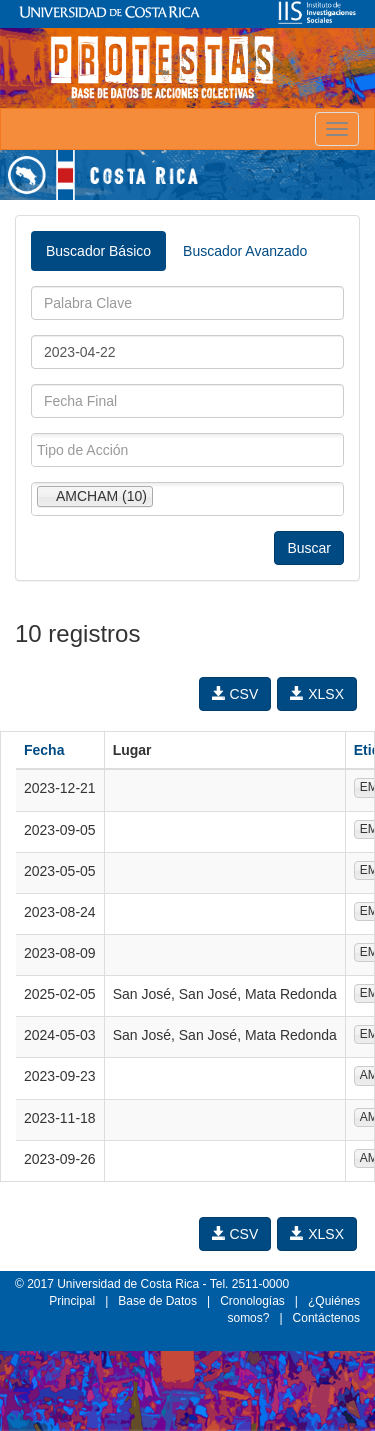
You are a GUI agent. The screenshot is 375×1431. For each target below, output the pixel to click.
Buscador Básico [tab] (98, 251)
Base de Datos (157, 1301)
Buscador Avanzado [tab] (245, 251)
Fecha (44, 750)
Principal (72, 1301)
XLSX (317, 694)
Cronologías (252, 1301)
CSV (235, 694)
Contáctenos (326, 1318)
